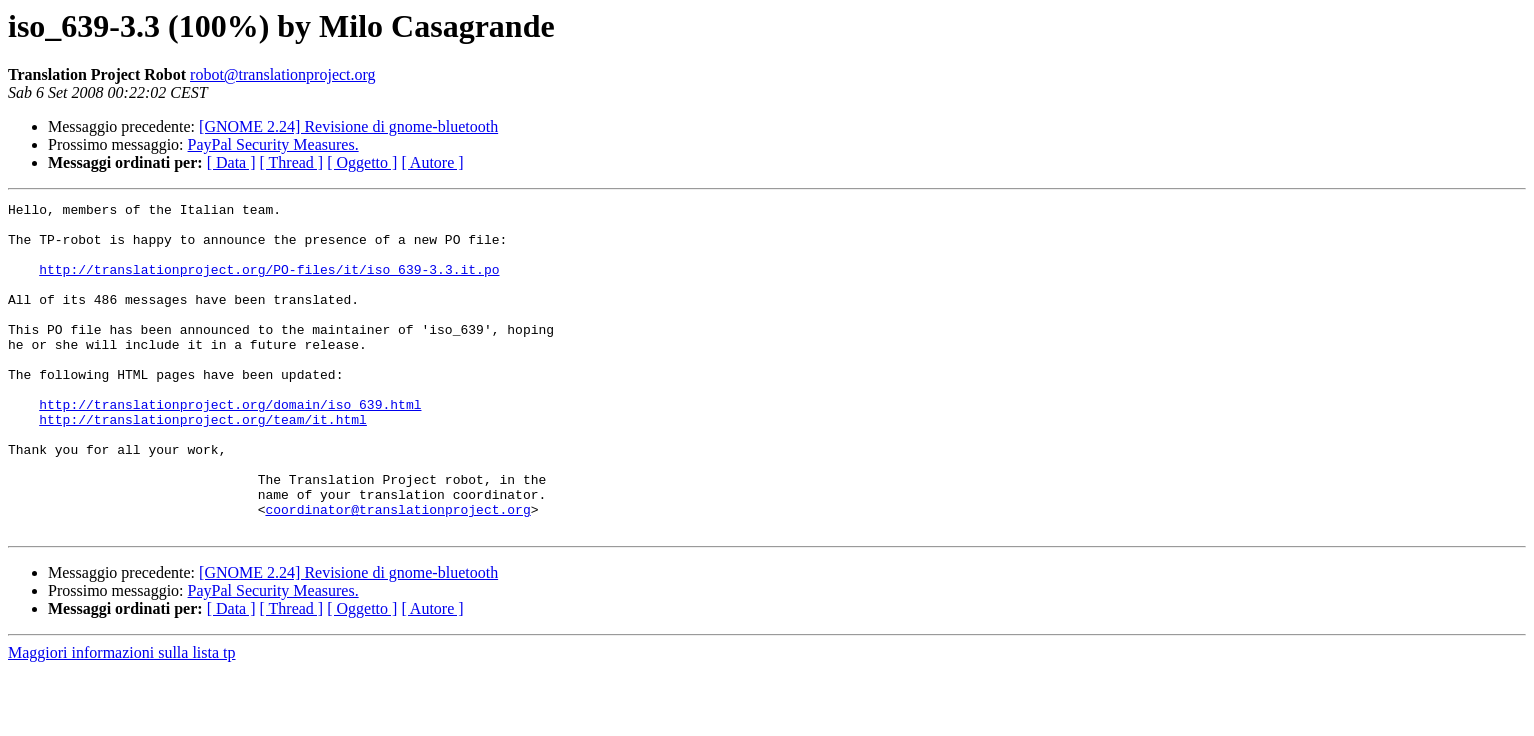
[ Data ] (231, 162)
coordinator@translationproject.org (397, 572)
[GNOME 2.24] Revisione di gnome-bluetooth (348, 126)
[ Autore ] (432, 162)
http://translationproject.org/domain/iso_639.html (230, 446)
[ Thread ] (292, 162)
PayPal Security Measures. (273, 144)
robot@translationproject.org (283, 74)
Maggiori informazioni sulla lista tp (122, 718)
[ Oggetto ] (362, 162)
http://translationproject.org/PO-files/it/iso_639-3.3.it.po (269, 284)
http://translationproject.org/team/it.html (203, 464)
